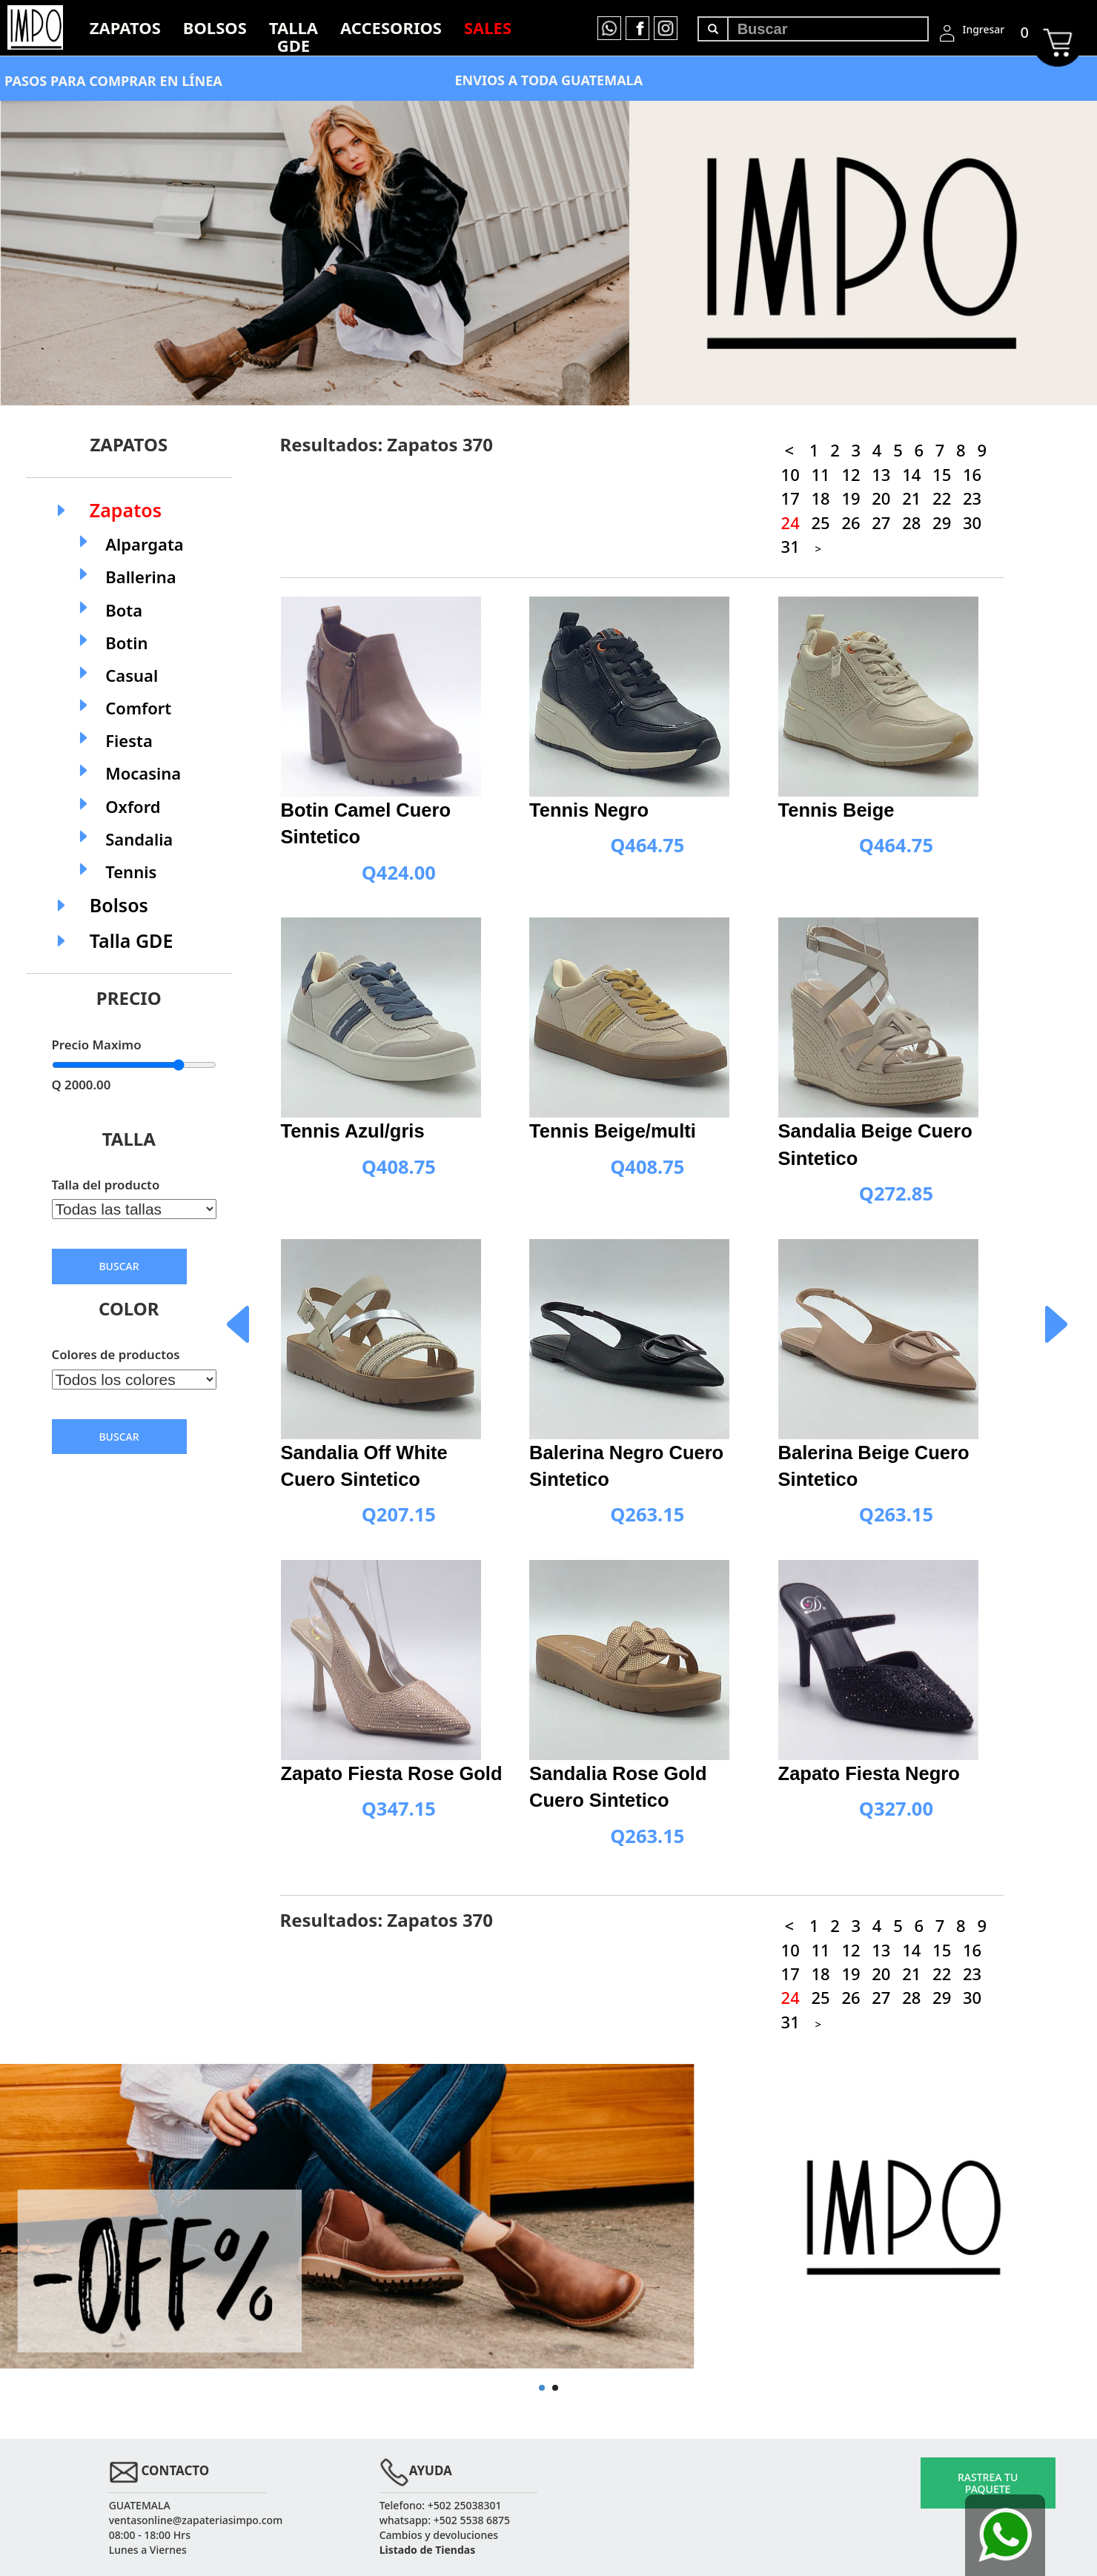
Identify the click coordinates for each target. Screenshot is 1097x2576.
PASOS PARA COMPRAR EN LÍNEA (113, 81)
